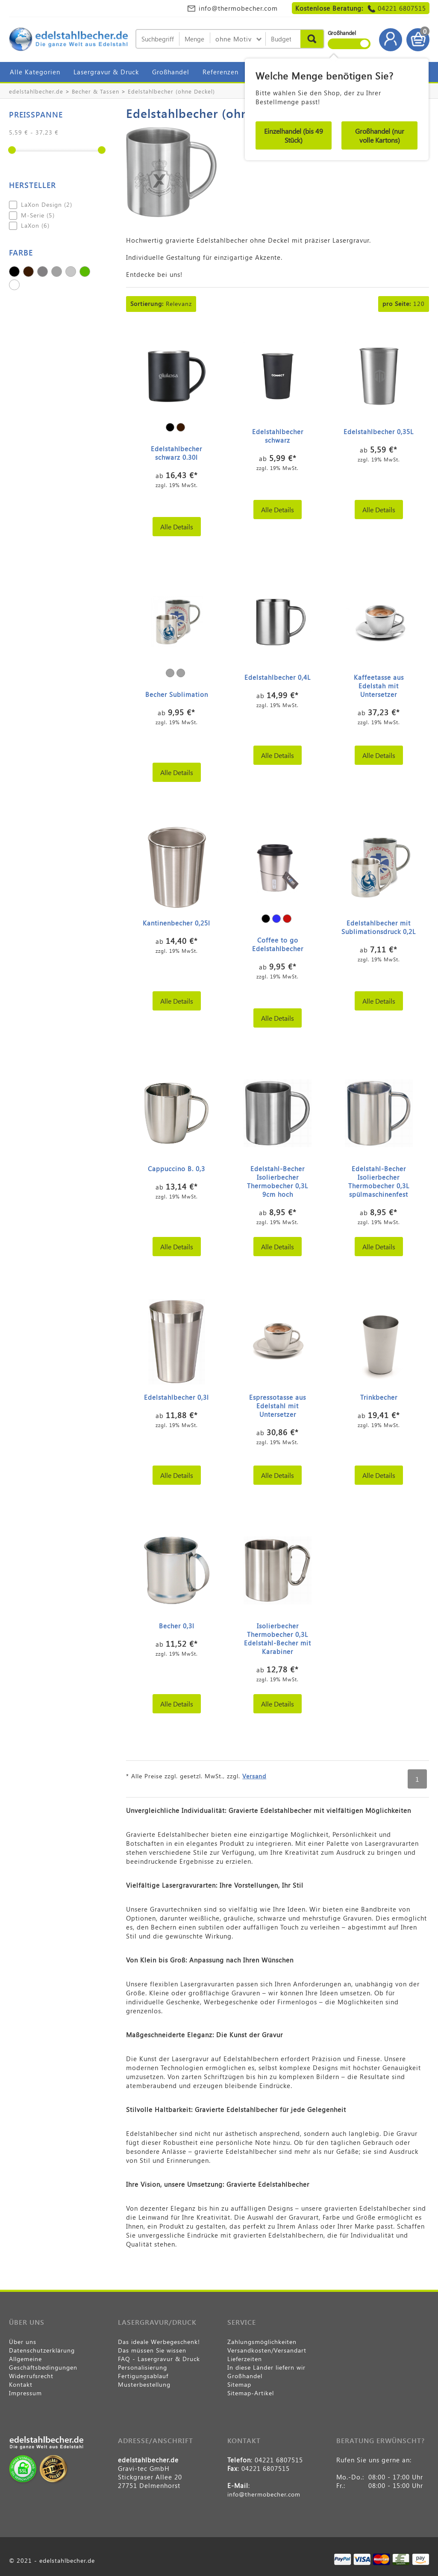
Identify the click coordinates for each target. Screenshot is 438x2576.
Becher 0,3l (176, 1625)
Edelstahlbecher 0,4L (277, 677)
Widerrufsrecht (31, 2376)
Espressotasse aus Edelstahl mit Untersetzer (277, 1406)
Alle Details (176, 526)
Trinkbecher (378, 1397)
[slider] (12, 150)
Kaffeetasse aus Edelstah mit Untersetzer (379, 686)
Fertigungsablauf (143, 2376)
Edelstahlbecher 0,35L (379, 431)
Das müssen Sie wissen (152, 2350)
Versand (254, 1776)
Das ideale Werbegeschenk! (159, 2342)
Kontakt (20, 2384)
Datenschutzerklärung (42, 2350)
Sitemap (239, 2384)
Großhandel (170, 72)
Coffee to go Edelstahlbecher (277, 944)
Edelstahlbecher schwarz (277, 435)
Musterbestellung (144, 2384)
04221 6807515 (402, 8)
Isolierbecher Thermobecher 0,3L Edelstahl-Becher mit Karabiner (277, 1638)
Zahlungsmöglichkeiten (262, 2342)
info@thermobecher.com (238, 8)
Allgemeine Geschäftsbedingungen (43, 2363)
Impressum (25, 2393)
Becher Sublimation (176, 694)
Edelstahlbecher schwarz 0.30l (176, 452)
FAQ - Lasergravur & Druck (159, 2359)
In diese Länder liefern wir (266, 2367)
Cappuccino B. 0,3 (176, 1168)
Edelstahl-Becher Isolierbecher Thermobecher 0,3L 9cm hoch (277, 1181)
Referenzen (220, 72)
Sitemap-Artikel (250, 2393)
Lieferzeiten (244, 2359)
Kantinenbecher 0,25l (176, 923)
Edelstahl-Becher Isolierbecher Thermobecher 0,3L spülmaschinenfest (378, 1181)
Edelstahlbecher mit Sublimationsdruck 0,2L (378, 927)
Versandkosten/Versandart (266, 2350)
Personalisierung (142, 2367)
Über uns (22, 2342)
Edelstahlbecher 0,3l (176, 1397)
